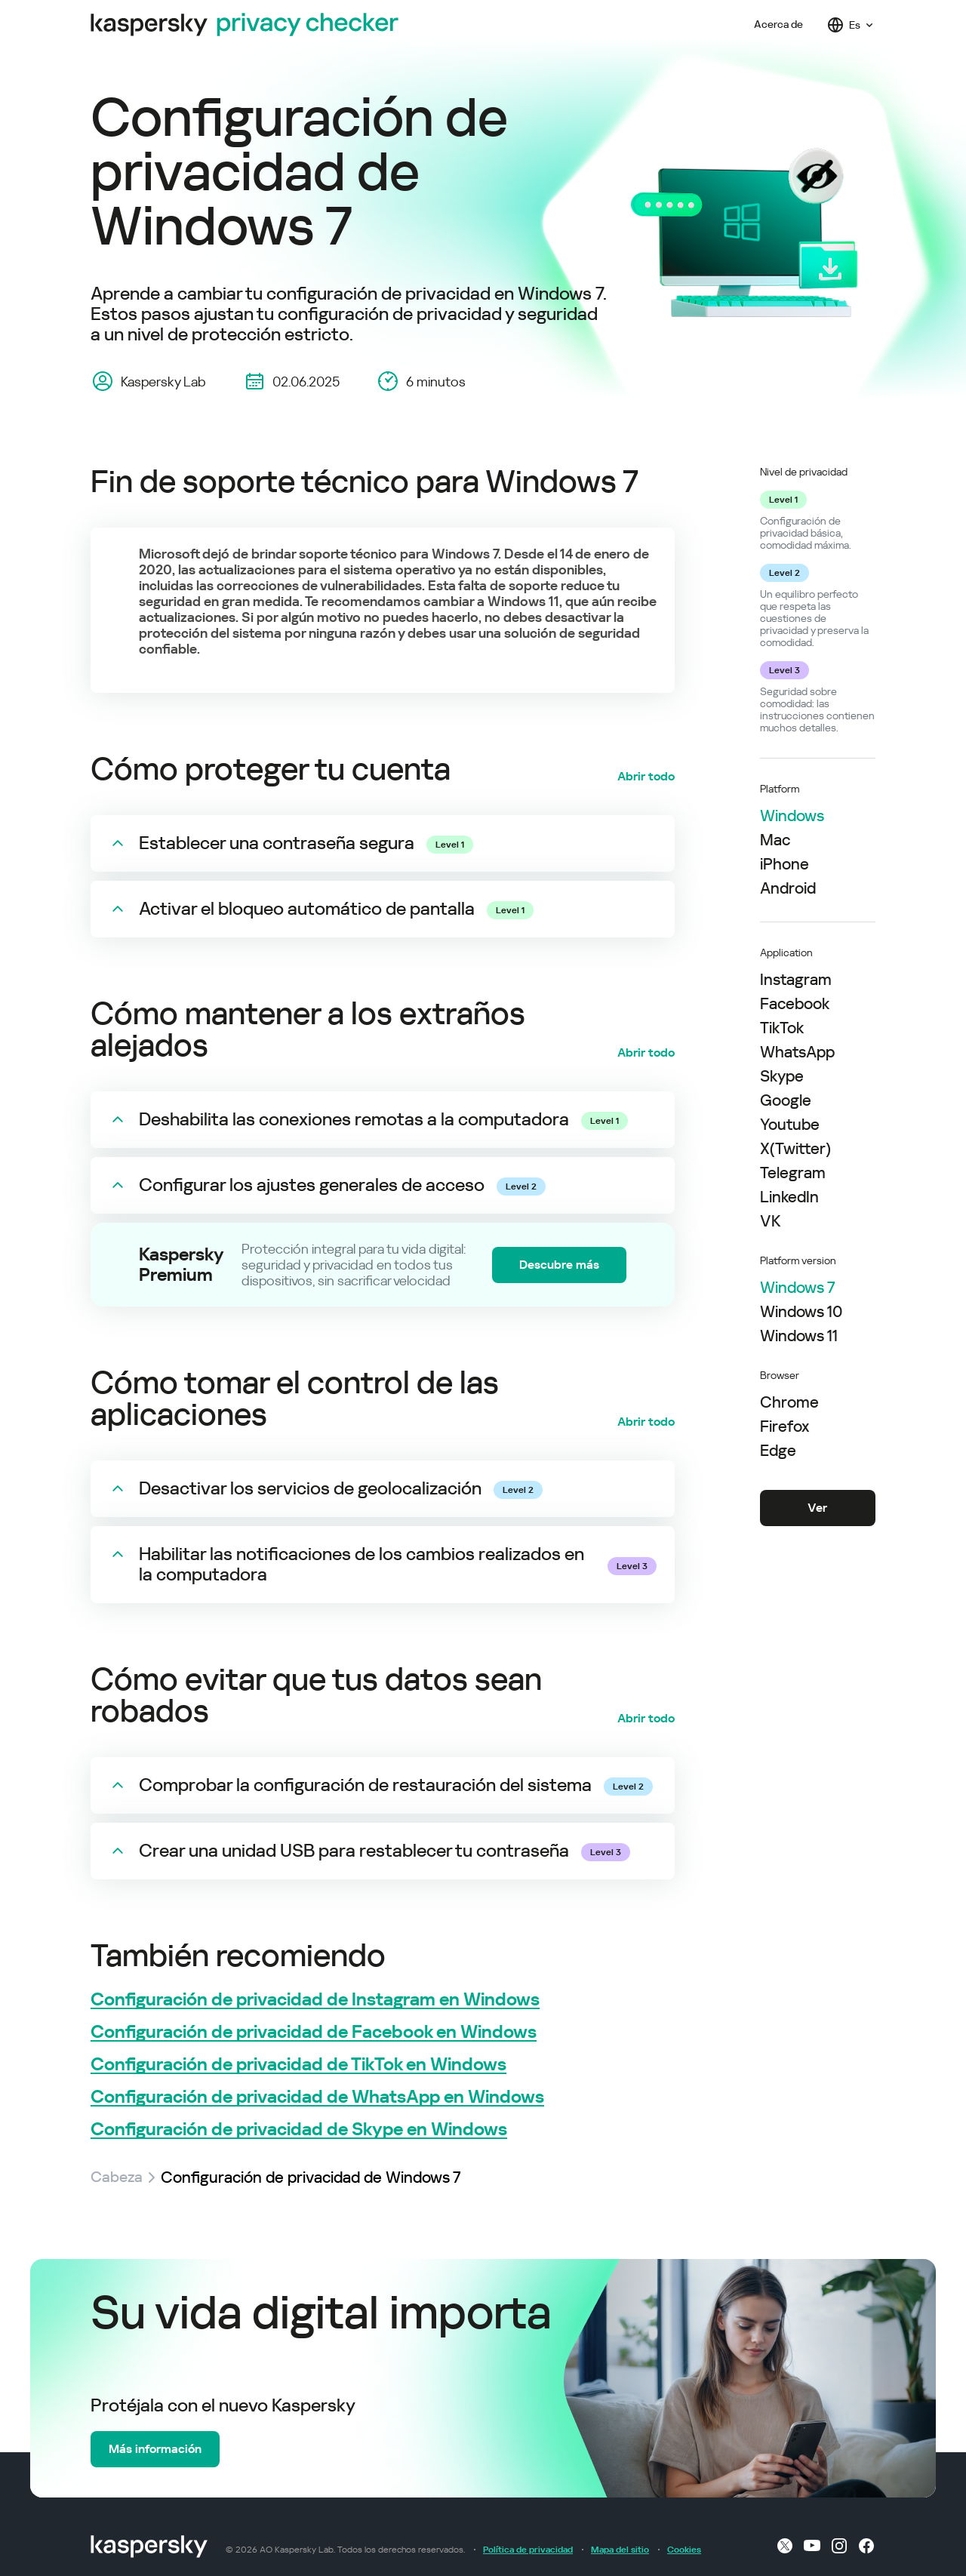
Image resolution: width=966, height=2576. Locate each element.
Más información (155, 2449)
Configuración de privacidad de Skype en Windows (299, 2129)
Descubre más (559, 1264)
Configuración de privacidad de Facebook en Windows (314, 2032)
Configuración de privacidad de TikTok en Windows (298, 2064)
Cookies (684, 2549)
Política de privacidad (528, 2549)
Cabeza (118, 2177)
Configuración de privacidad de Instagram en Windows (315, 2000)
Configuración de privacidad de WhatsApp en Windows (317, 2097)
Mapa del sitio (620, 2549)
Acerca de (777, 25)
